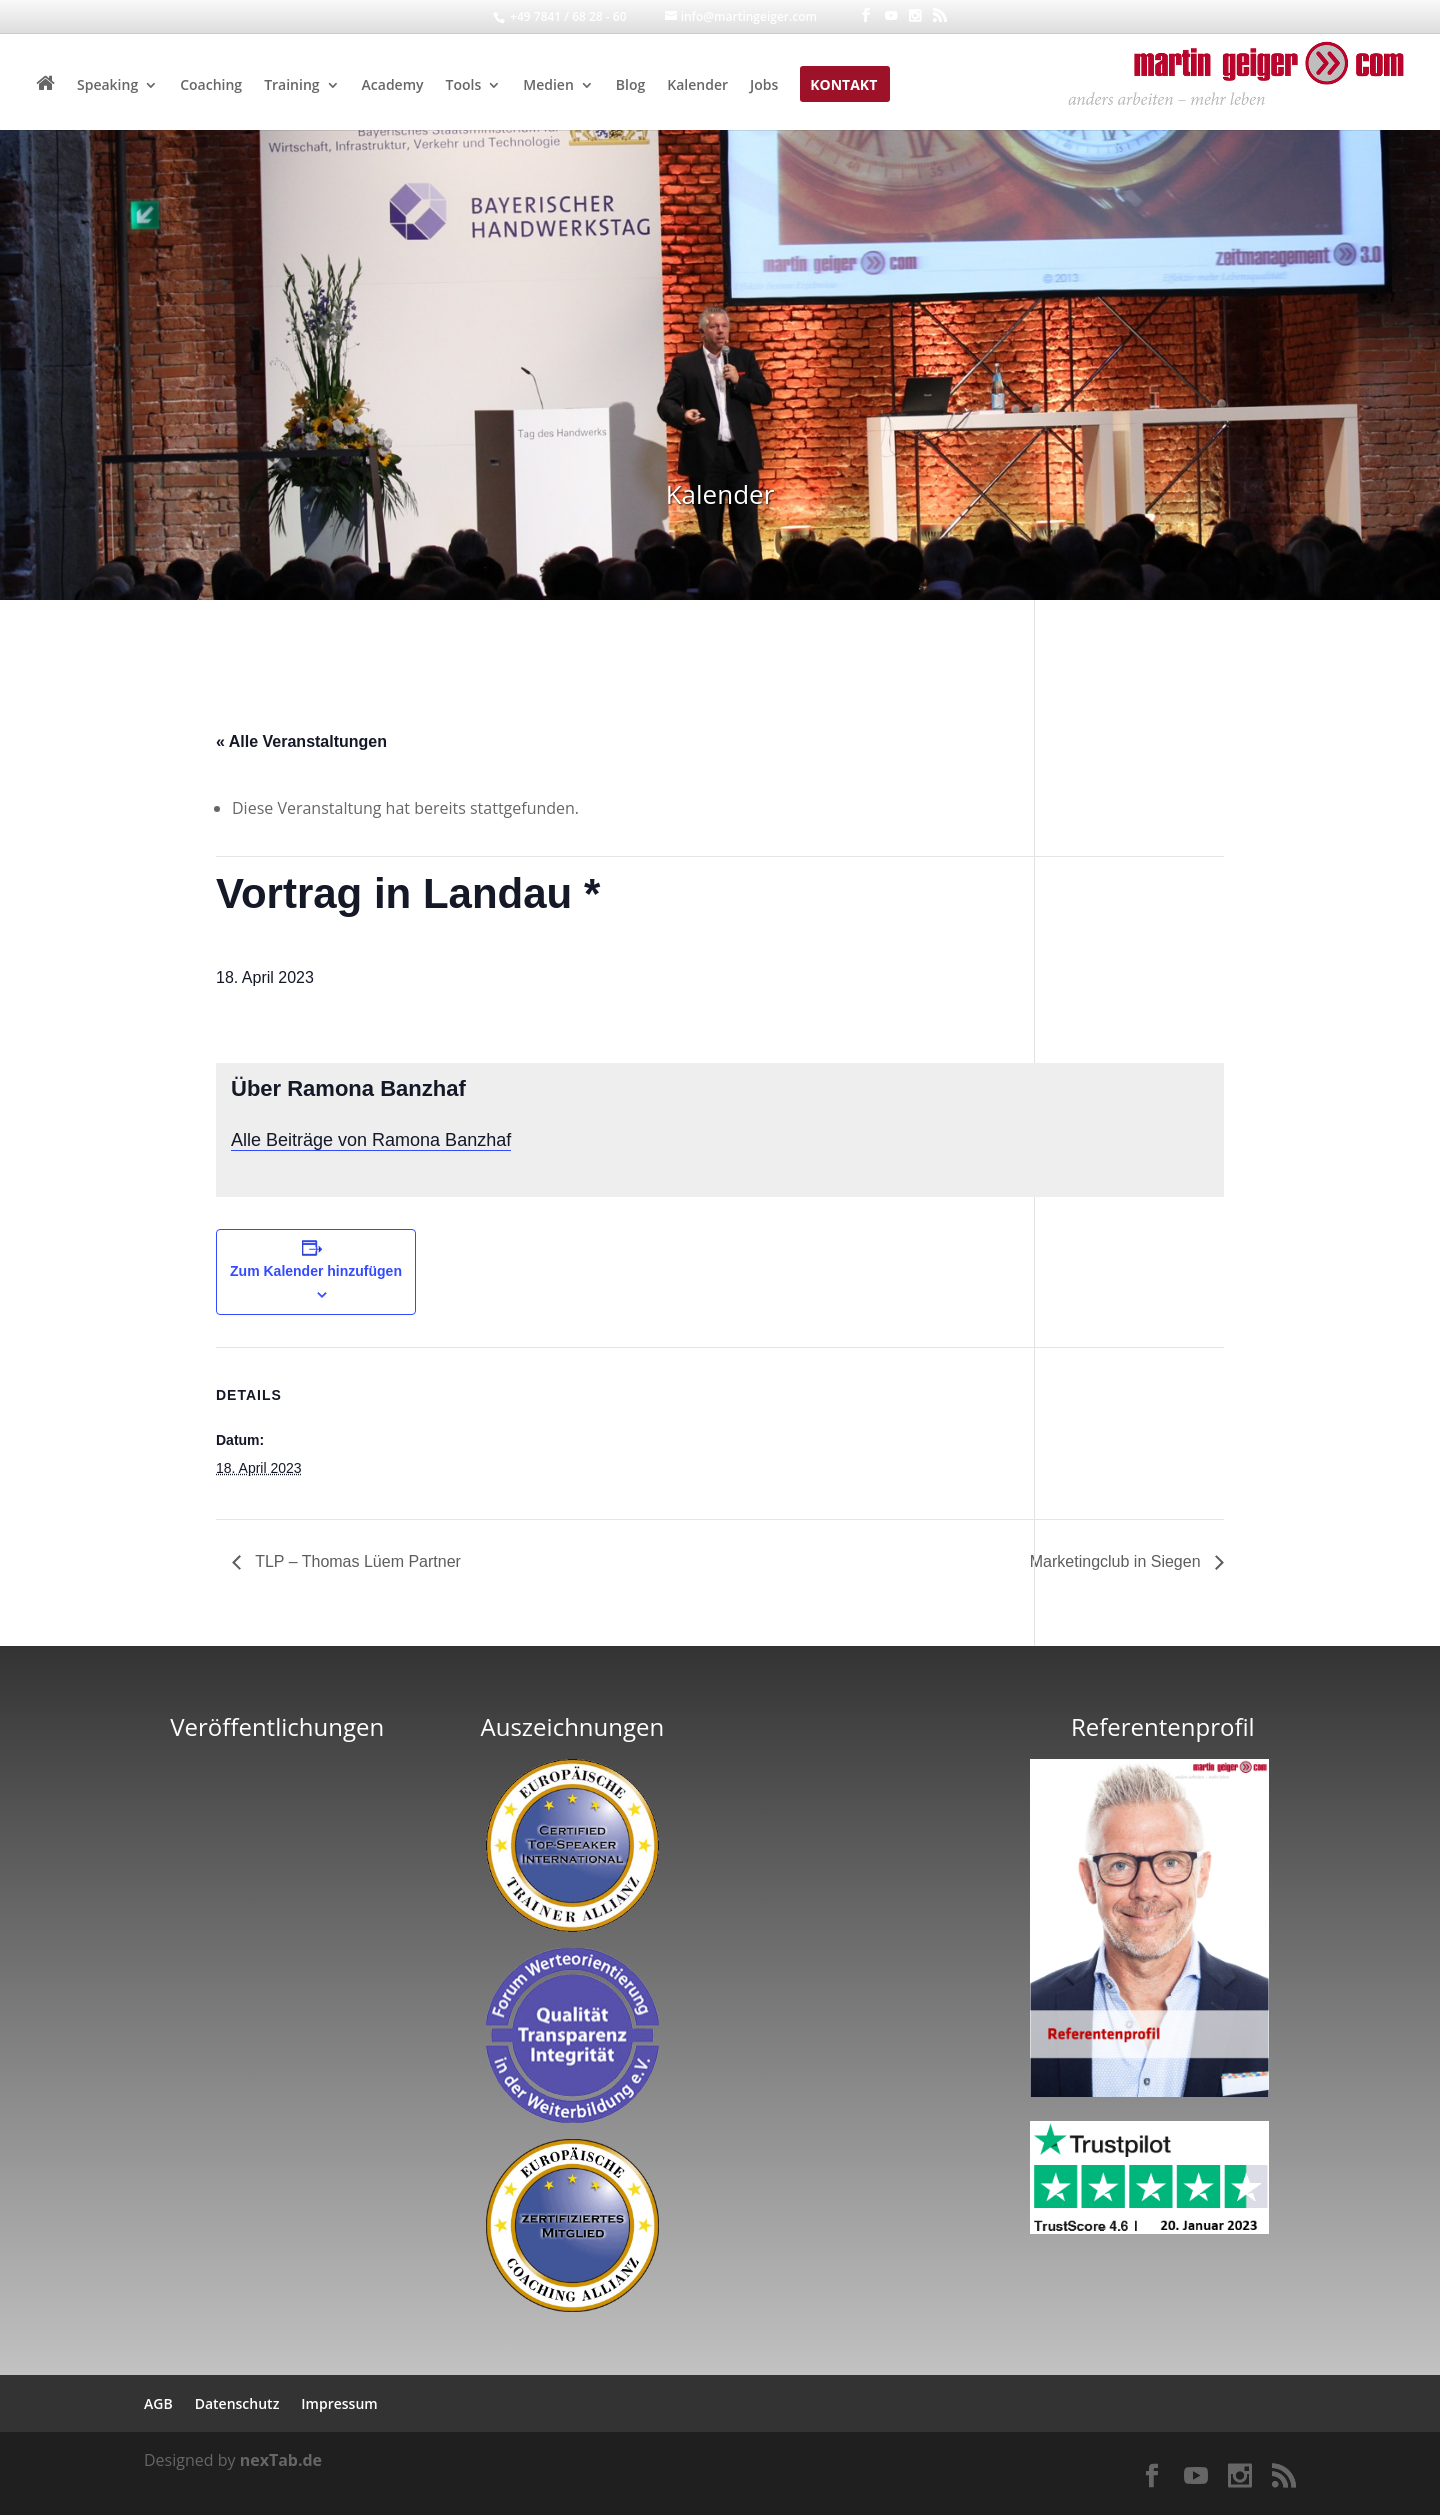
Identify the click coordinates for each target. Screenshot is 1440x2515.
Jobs (764, 86)
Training (291, 86)
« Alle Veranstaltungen (301, 741)
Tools (464, 86)
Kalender (697, 86)
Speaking (107, 86)
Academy (393, 86)
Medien (548, 86)
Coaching (211, 86)
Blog (630, 86)
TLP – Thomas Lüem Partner (356, 1561)
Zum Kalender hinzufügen (316, 1271)
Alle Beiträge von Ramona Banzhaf (371, 1140)
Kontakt (843, 86)
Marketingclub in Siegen (1117, 1561)
